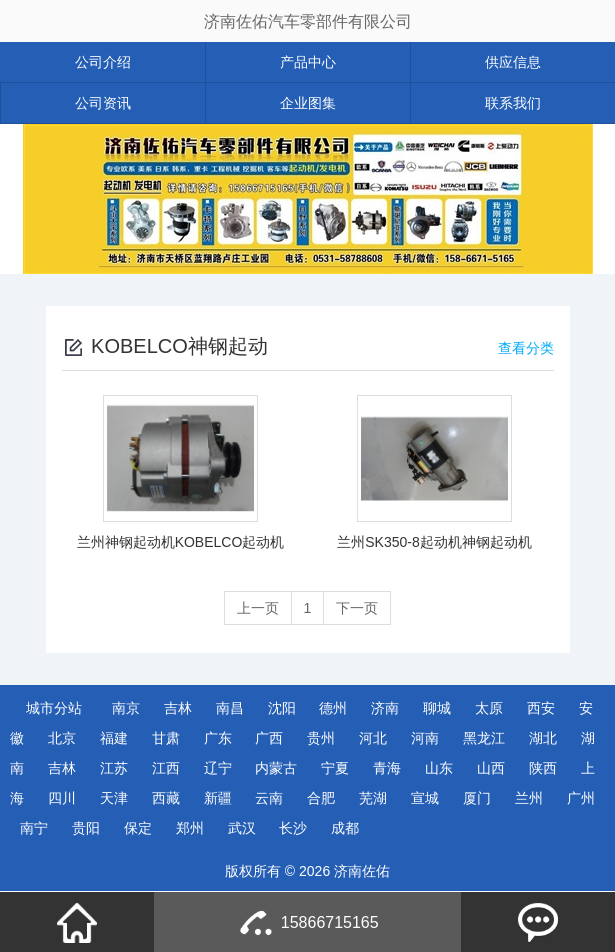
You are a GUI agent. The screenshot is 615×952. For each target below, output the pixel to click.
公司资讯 (103, 103)
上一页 (258, 608)
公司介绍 (103, 62)
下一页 (357, 608)
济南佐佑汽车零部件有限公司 (308, 21)
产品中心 (308, 62)
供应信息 (513, 62)
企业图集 (308, 103)
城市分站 (54, 708)
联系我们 (513, 103)
